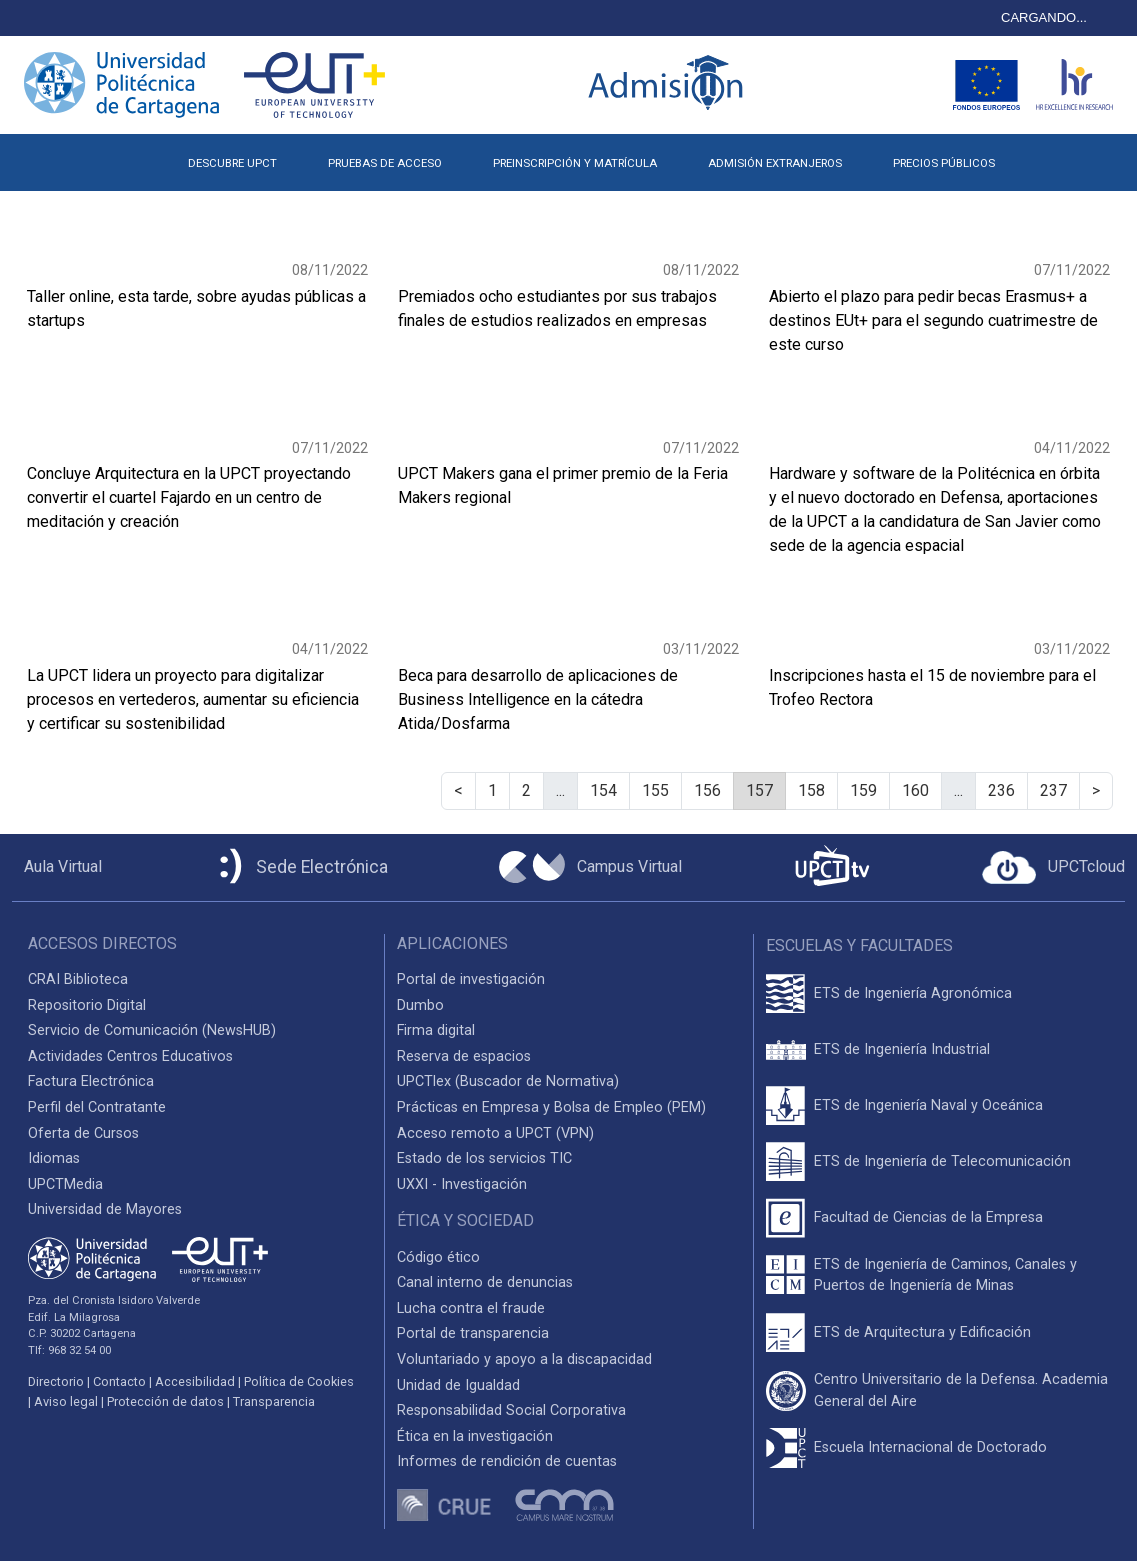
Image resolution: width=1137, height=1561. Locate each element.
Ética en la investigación (475, 1436)
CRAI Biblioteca (78, 979)
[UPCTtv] (832, 867)
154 (603, 790)
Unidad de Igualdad (458, 1385)
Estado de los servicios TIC (484, 1158)
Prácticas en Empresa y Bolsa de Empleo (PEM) (551, 1107)
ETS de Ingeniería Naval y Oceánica (928, 1105)
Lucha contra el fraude (471, 1308)
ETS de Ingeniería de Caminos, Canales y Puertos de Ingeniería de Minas (945, 1275)
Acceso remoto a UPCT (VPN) (495, 1133)
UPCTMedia (65, 1184)
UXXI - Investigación (462, 1184)
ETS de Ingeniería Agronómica (913, 993)
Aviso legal (66, 1401)
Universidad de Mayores (105, 1209)
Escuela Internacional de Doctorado (930, 1447)
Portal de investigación (471, 979)
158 (811, 790)
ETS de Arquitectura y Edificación (922, 1332)
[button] (1046, 155)
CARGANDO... (1044, 17)
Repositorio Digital (87, 1005)
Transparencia (274, 1401)
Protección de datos (165, 1401)
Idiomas (54, 1158)
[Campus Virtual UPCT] (590, 867)
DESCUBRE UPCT (232, 163)
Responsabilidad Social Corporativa (511, 1410)
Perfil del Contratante (97, 1107)
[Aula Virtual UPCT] (57, 867)
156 (707, 790)
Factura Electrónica (91, 1081)
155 (655, 790)
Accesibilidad (195, 1381)
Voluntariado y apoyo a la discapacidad (524, 1359)
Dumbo (420, 1005)
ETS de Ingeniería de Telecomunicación (942, 1161)
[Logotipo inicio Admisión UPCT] (669, 84)
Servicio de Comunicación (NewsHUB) (152, 1030)
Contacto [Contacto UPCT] (119, 1381)
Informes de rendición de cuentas (507, 1461)
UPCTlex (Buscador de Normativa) (508, 1081)
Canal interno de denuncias (485, 1282)
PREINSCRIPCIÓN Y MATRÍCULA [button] (575, 163)
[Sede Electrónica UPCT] (300, 867)
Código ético (438, 1257)
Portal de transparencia (473, 1333)
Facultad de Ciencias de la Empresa (928, 1217)
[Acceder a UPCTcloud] (1053, 868)
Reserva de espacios (464, 1056)
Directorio (56, 1381)
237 (1053, 790)
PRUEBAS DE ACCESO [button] (385, 163)
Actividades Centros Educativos (130, 1056)
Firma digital (436, 1030)
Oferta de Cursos (83, 1133)
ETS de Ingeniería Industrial (902, 1049)
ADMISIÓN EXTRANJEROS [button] (775, 163)
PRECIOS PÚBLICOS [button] (944, 163)
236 (1001, 790)
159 (863, 790)
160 (915, 790)
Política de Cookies (299, 1381)
